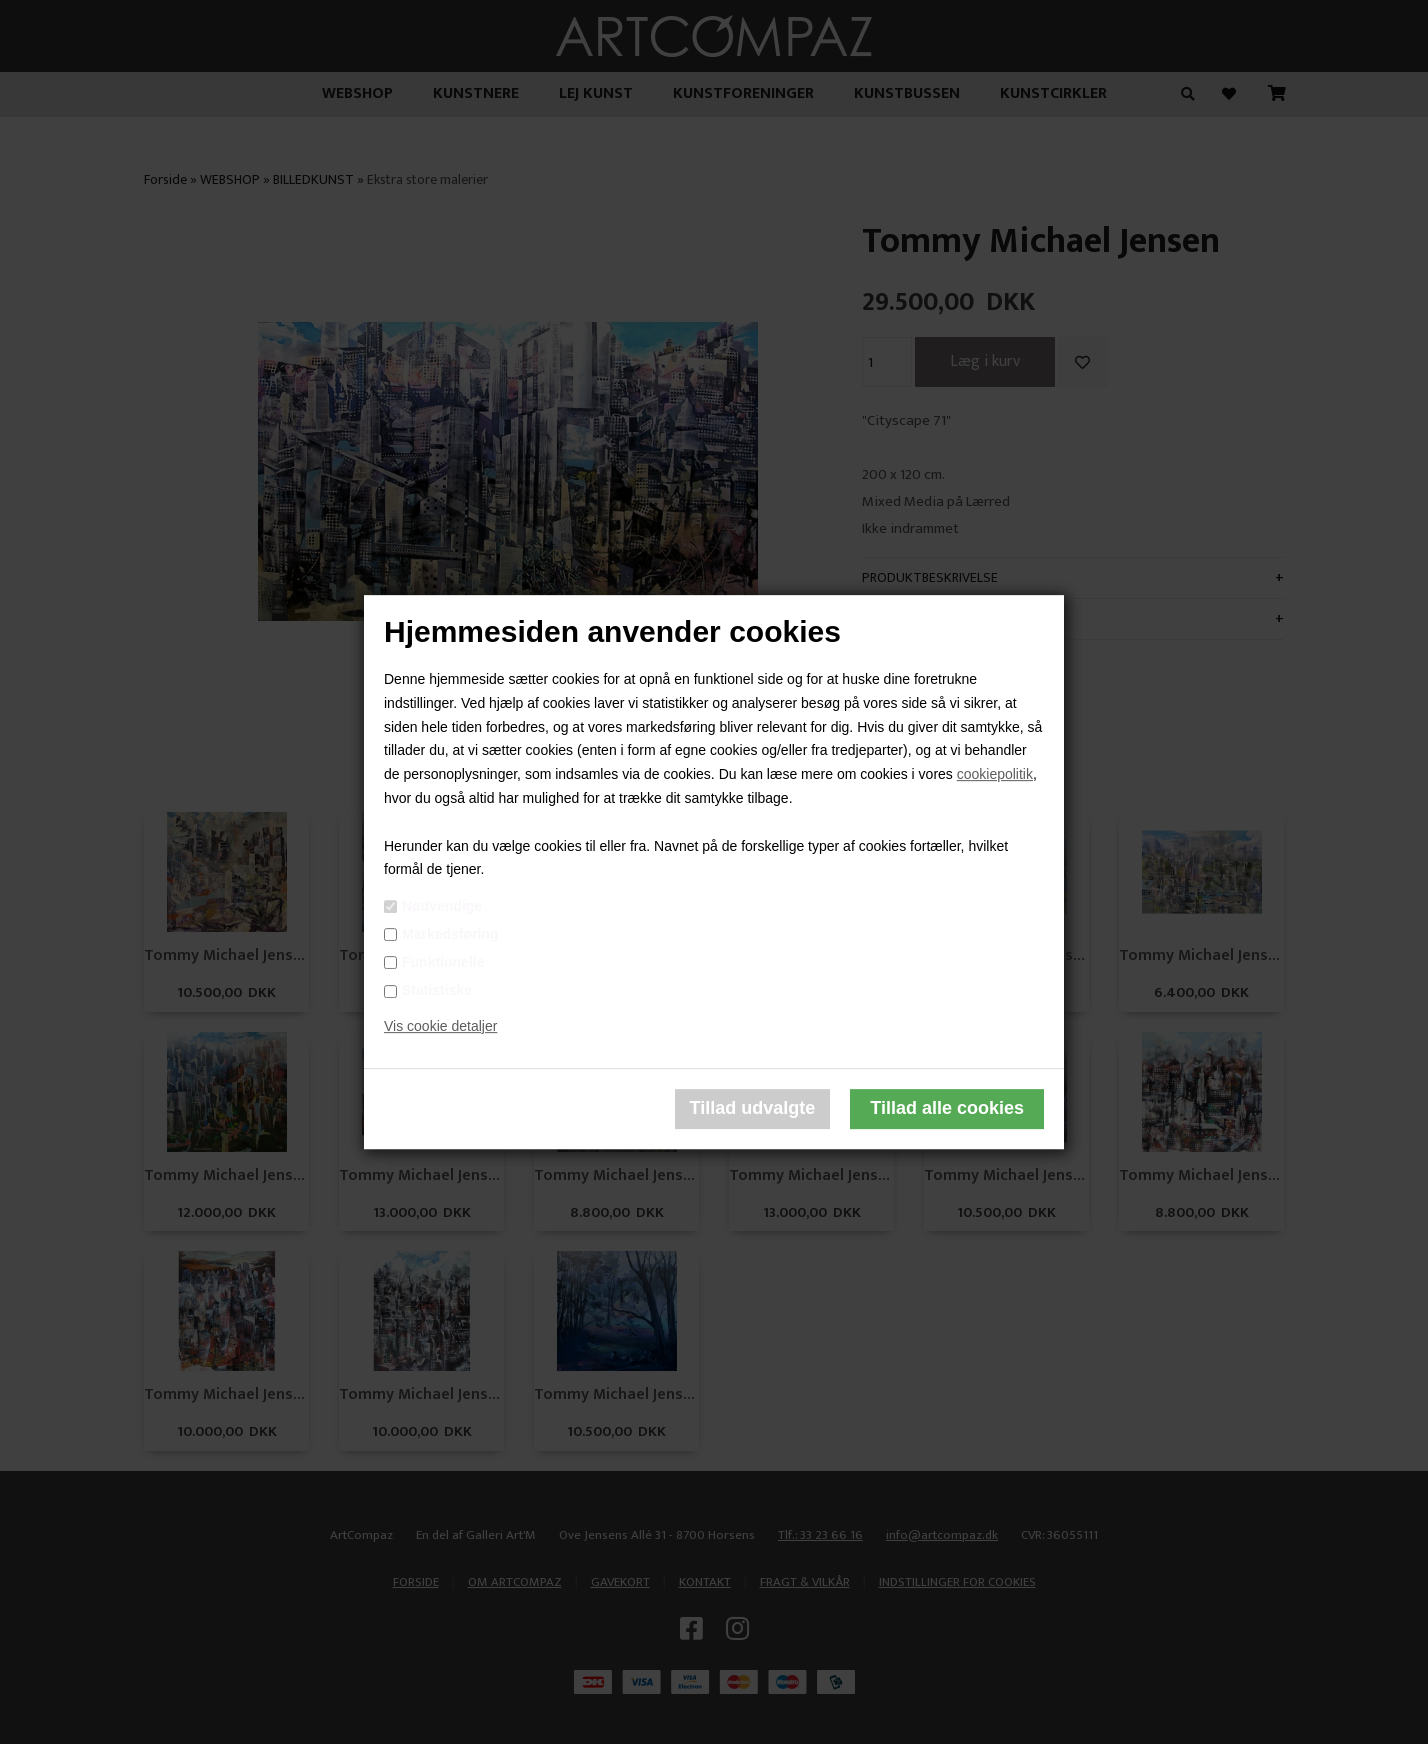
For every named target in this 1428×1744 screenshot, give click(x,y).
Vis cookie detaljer (440, 1026)
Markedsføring (450, 934)
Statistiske (437, 990)
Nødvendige (442, 906)
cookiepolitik (995, 774)
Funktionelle (443, 962)
